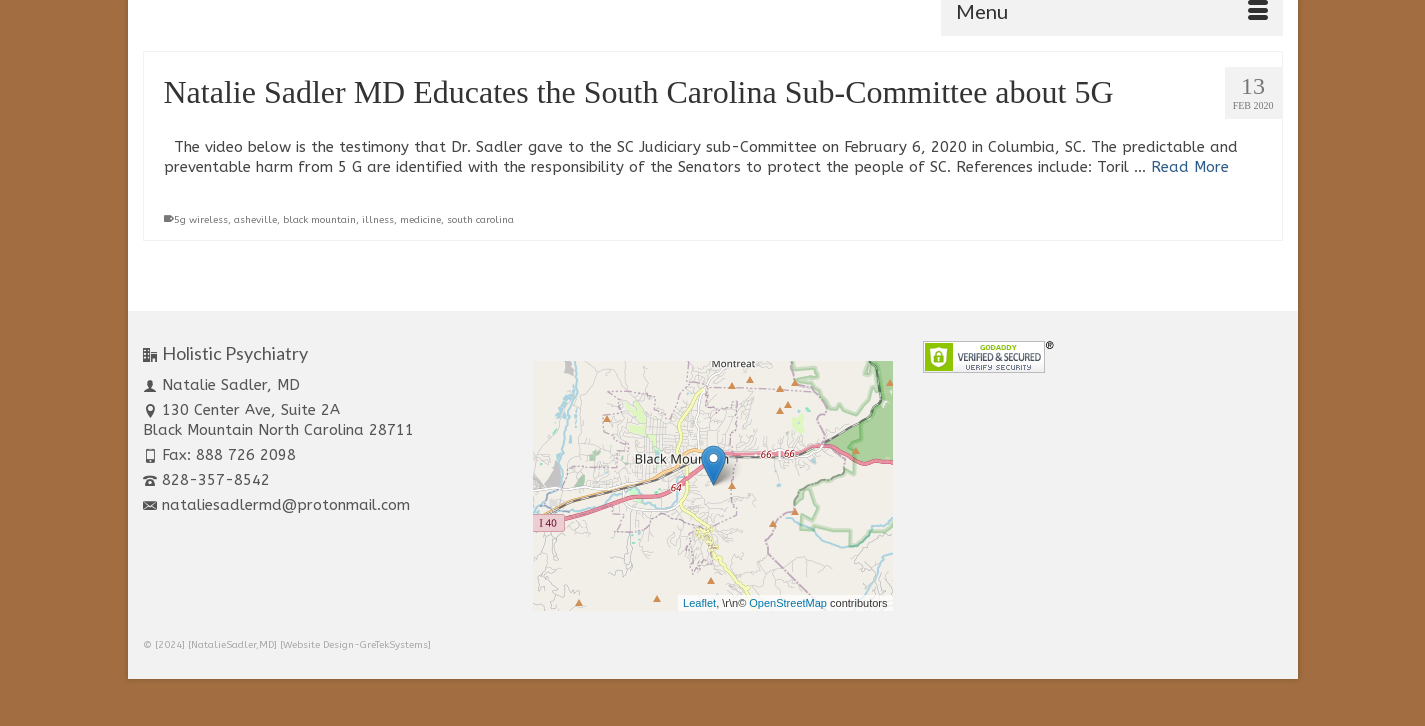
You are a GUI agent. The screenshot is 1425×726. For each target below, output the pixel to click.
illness (378, 220)
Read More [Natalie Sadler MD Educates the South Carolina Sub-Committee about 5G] (1190, 167)
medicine (420, 220)
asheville (255, 220)
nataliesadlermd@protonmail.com (276, 505)
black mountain (319, 220)
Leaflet (699, 603)
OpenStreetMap (788, 603)
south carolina (480, 220)
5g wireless (201, 220)
